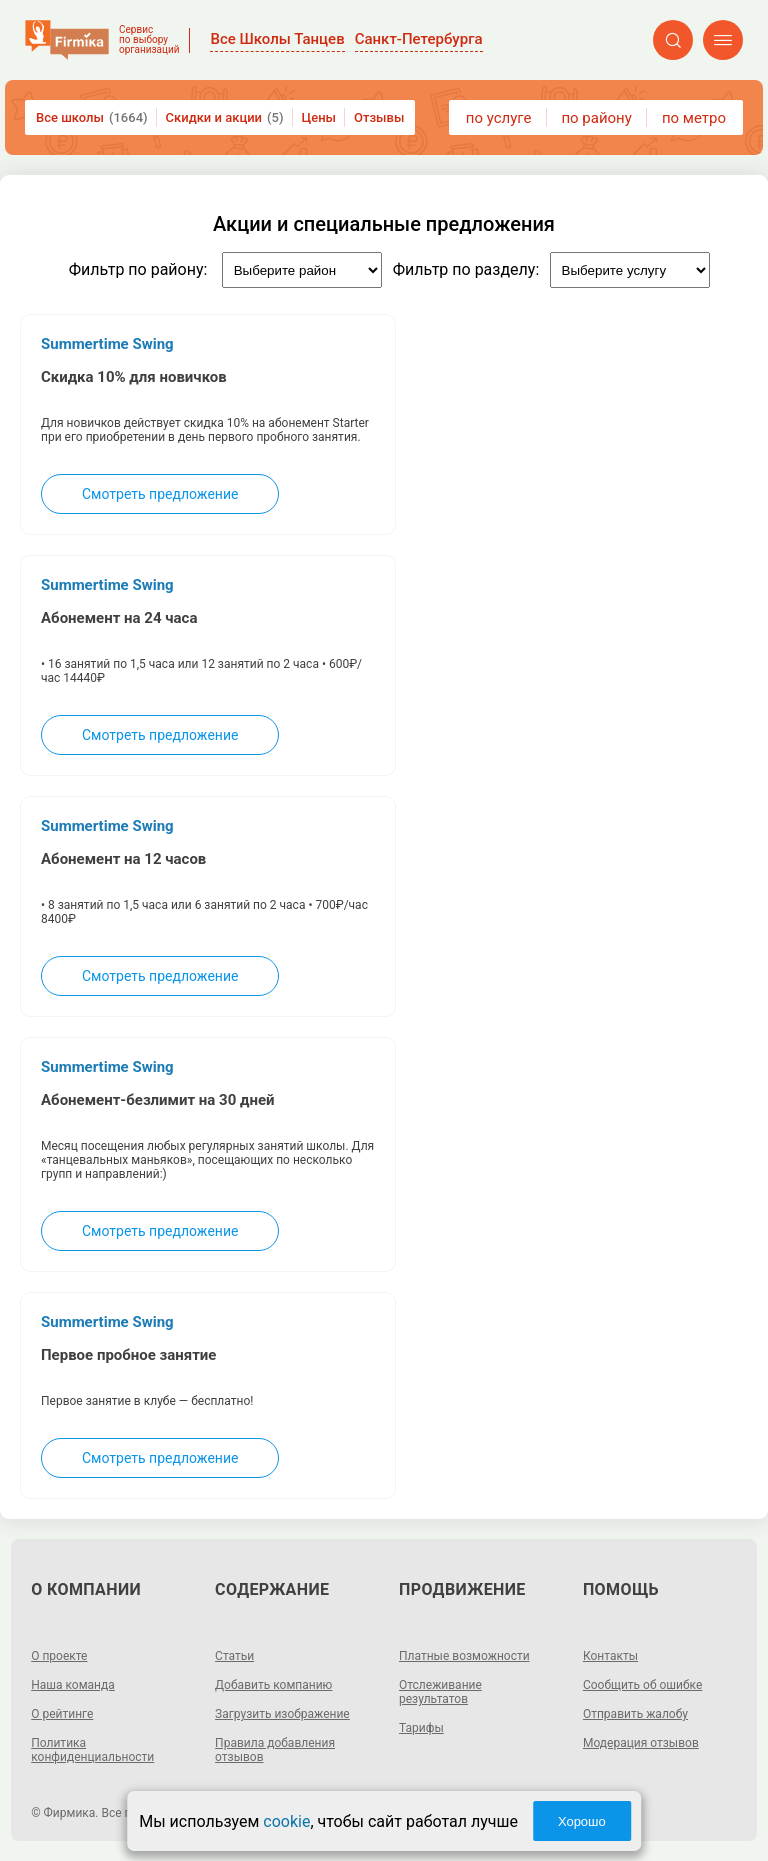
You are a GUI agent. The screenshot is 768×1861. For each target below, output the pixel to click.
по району (596, 118)
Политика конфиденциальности (92, 1750)
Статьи (234, 1656)
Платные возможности (464, 1656)
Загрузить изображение (282, 1714)
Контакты (610, 1656)
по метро (694, 118)
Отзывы (379, 117)
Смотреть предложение (160, 494)
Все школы (92, 117)
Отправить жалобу (635, 1714)
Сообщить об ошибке (642, 1685)
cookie (286, 1821)
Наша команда (73, 1685)
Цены (319, 117)
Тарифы (421, 1728)
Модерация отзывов (641, 1743)
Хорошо (582, 1821)
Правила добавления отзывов (275, 1750)
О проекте (59, 1656)
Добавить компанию (273, 1685)
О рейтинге (62, 1714)
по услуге (499, 118)
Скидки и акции (225, 117)
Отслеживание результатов (440, 1692)
